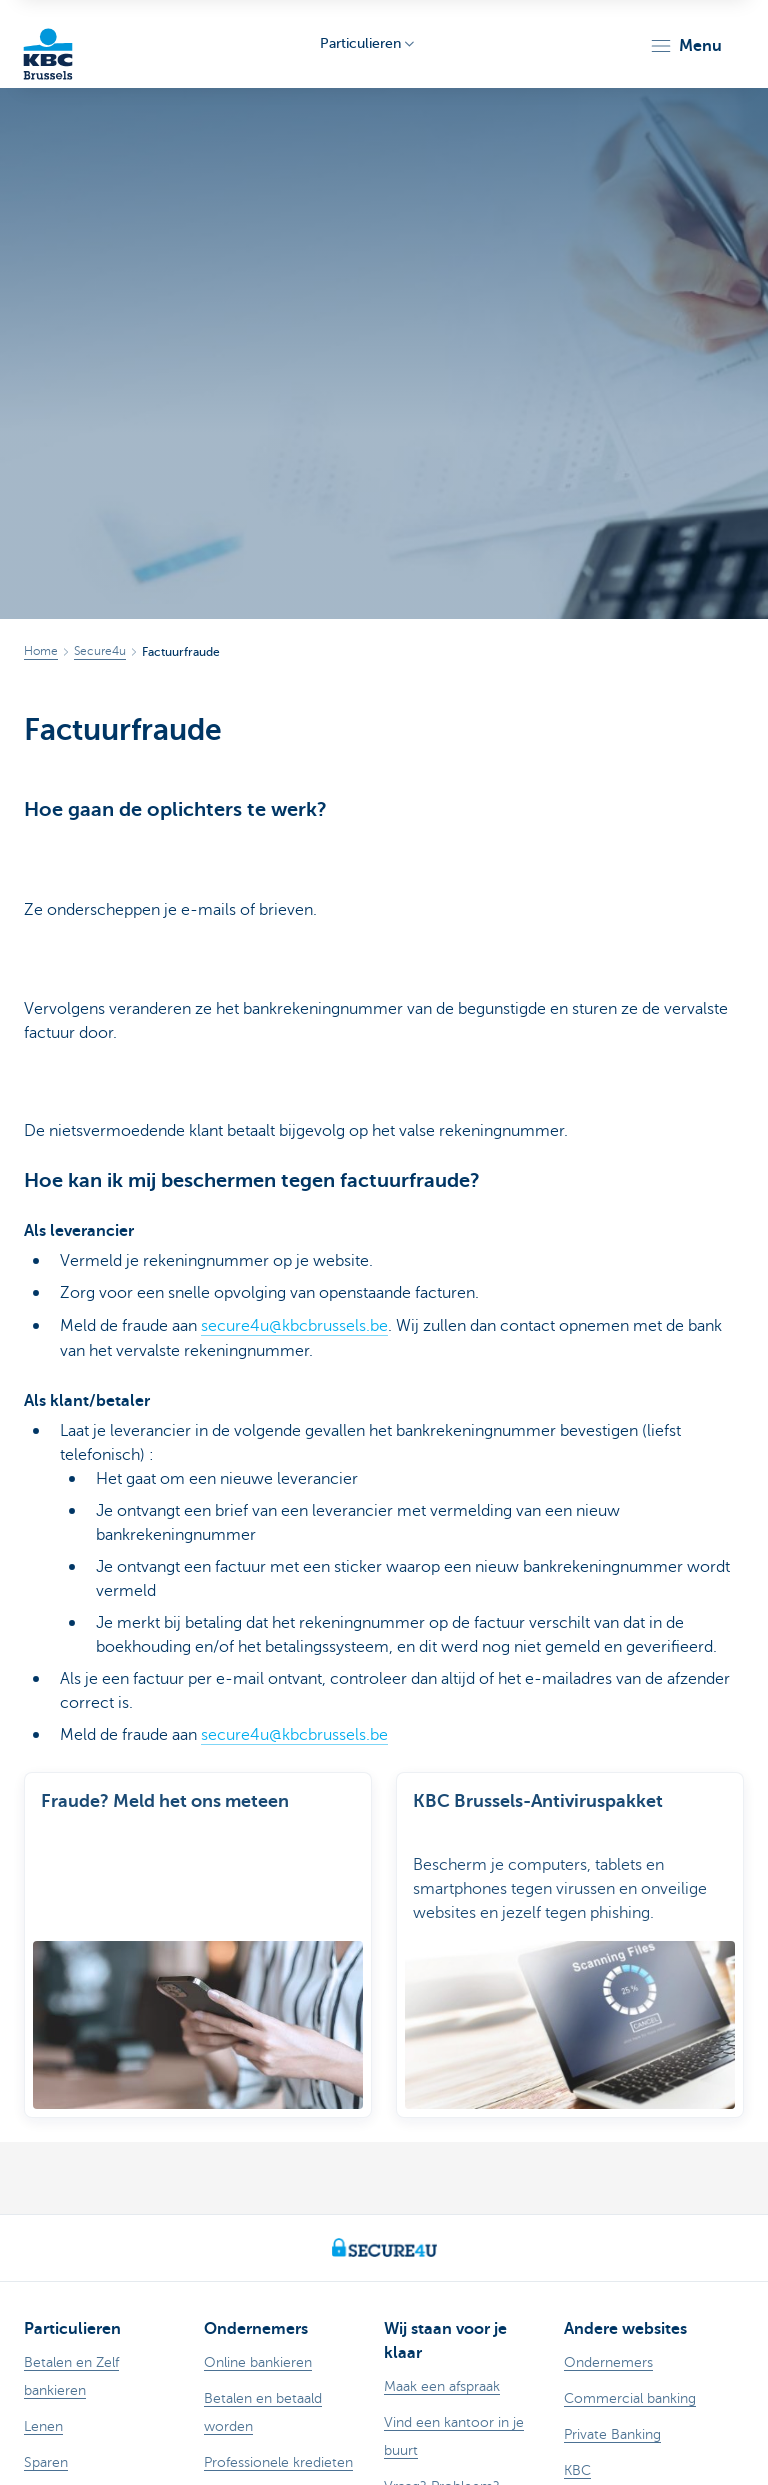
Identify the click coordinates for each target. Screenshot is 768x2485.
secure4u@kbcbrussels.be (294, 1326)
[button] (685, 46)
